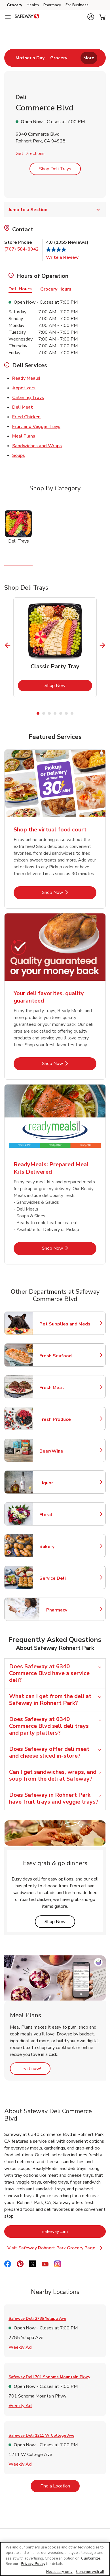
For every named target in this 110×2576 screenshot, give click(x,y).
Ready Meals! (26, 378)
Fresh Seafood (64, 1356)
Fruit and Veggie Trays (36, 426)
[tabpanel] (55, 647)
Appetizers (23, 387)
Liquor (64, 1483)
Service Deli (64, 1578)
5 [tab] (60, 713)
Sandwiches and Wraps (37, 445)
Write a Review (62, 257)
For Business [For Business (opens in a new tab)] (76, 5)
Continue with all (90, 2572)
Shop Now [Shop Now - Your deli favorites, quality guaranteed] (69, 1063)
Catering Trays (28, 397)
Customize (90, 2558)
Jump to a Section (55, 209)
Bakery (64, 1546)
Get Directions (30, 153)
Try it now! (35, 2068)
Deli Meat (22, 407)
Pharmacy (71, 1610)
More (88, 58)
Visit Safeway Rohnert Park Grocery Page (55, 2248)
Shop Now (68, 685)
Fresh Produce (64, 1419)
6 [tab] (66, 713)
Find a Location (60, 2486)
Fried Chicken (26, 416)
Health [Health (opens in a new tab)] (33, 5)
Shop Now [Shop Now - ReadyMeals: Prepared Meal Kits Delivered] (69, 1248)
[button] (90, 16)
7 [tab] (72, 713)
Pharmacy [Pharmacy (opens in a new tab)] (52, 5)
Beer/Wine (64, 1451)
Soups (18, 455)
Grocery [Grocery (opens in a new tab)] (14, 5)
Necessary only (59, 2572)
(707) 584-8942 (21, 249)
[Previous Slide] (8, 645)
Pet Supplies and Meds (64, 1324)
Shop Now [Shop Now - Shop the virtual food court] (69, 892)
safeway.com (74, 2231)
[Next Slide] (102, 645)
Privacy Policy (33, 2563)
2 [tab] (43, 713)
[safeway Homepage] (27, 17)
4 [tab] (55, 713)
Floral (64, 1514)
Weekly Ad (20, 2347)
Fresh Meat (64, 1387)
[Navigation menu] (8, 17)
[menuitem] (30, 58)
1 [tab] (38, 713)
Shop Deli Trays (55, 169)
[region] (55, 2559)
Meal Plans (23, 435)
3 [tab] (49, 713)
